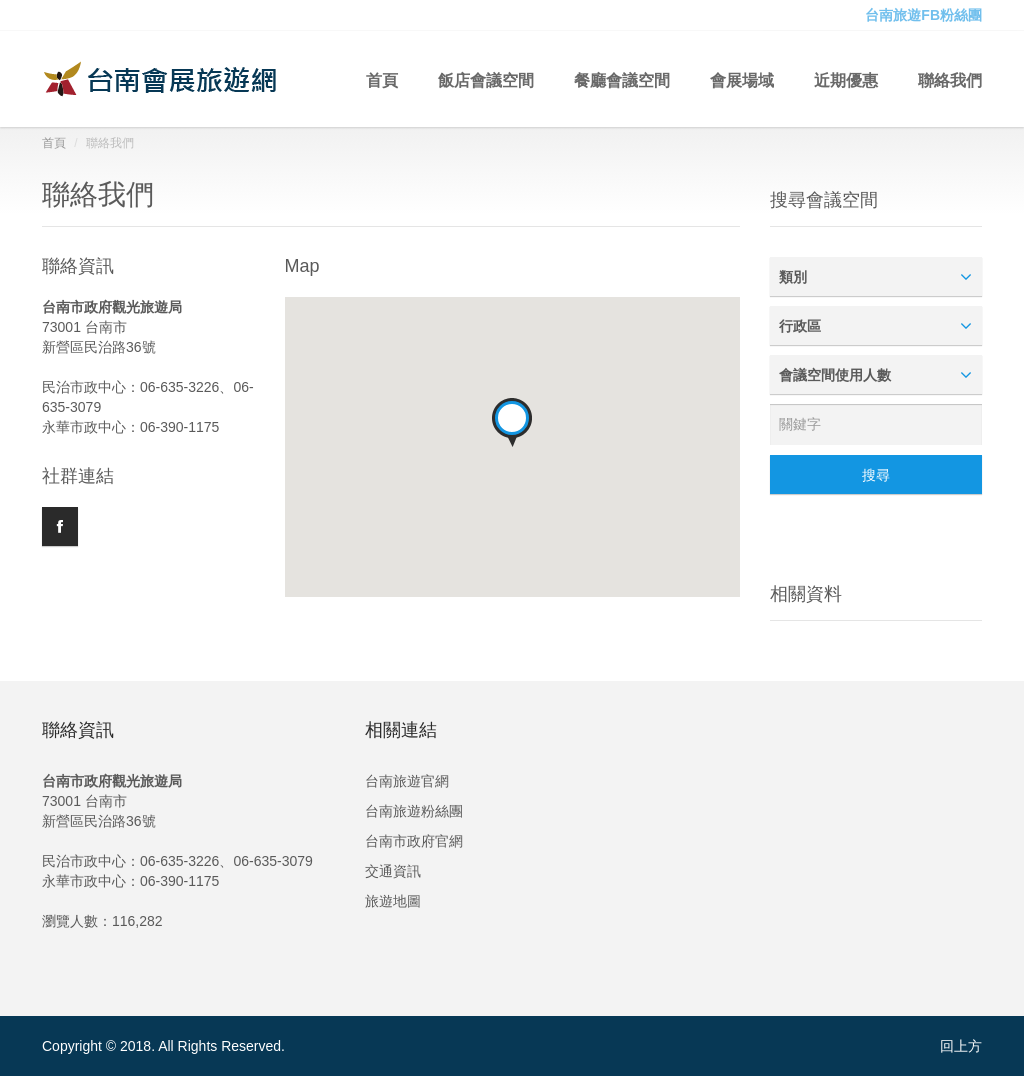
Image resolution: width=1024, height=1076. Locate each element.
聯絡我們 (950, 79)
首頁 (382, 79)
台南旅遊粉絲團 (414, 811)
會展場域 (742, 79)
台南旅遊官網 (407, 781)
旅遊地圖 (393, 901)
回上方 (961, 1046)
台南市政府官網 (414, 841)
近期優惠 (846, 79)
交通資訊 (393, 871)
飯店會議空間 (486, 79)
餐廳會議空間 (622, 79)
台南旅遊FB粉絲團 (923, 15)
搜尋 (876, 475)
